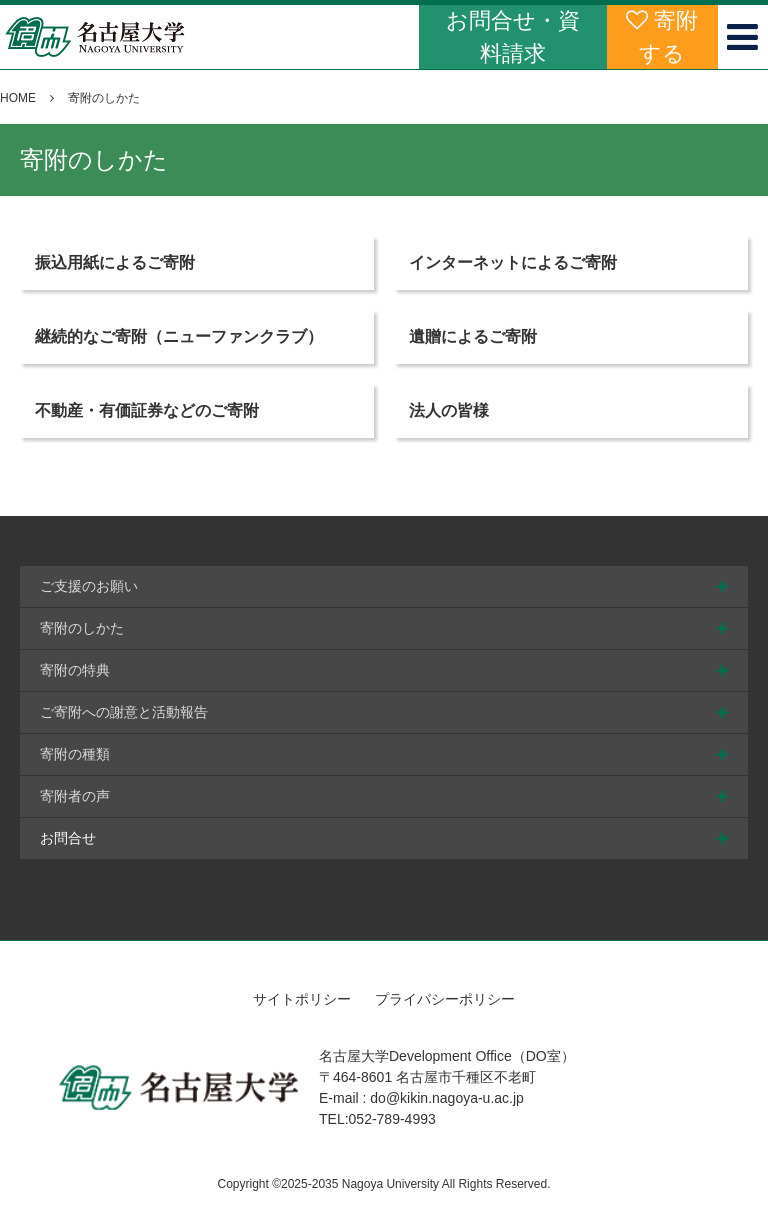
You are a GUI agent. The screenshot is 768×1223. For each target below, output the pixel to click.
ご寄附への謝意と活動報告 (124, 712)
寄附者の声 (75, 796)
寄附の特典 (75, 670)
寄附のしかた (82, 628)
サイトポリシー (302, 999)
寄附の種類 (75, 754)
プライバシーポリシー (445, 999)
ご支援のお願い (89, 586)
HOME (18, 98)
